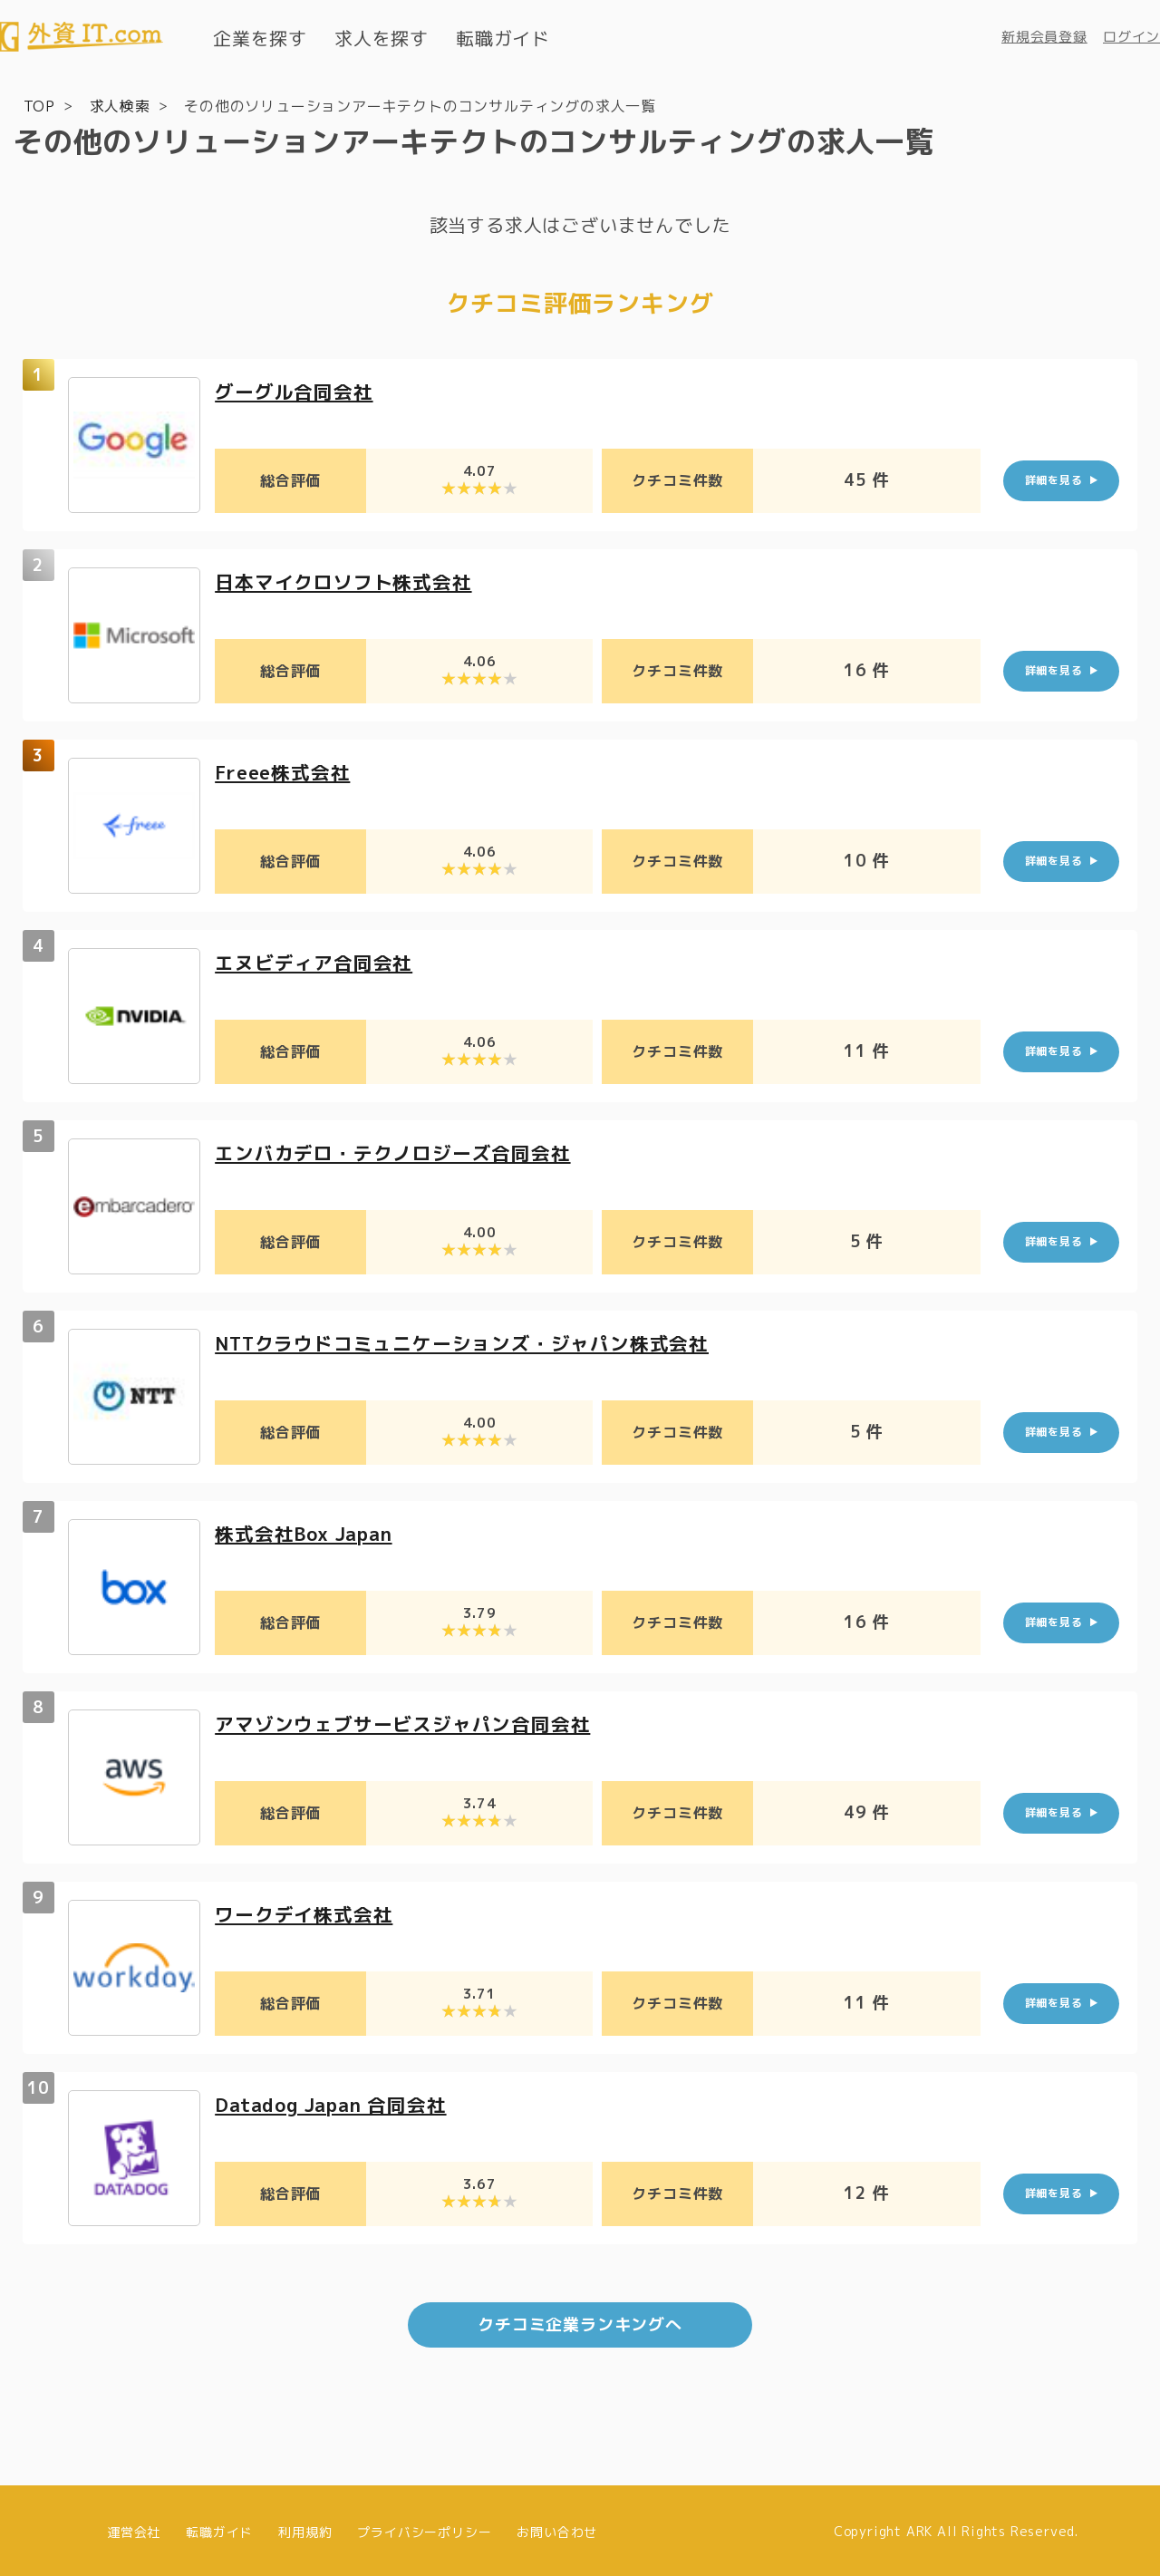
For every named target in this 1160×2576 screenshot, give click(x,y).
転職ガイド (503, 38)
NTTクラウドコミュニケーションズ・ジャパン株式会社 (474, 1341)
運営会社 (133, 2528)
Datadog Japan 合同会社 (338, 2102)
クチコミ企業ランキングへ (580, 2321)
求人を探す (381, 38)
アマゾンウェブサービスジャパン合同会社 (411, 1722)
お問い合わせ (557, 2528)
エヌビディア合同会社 (318, 960)
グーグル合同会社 (297, 389)
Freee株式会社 (286, 770)
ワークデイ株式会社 (308, 1912)
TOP (39, 105)
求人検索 (120, 105)
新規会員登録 (1044, 36)
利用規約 (305, 2528)
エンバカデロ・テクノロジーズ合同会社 (400, 1151)
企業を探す (260, 38)
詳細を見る (1054, 479)
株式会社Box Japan (309, 1531)
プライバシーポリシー (424, 2528)
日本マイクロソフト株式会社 (349, 580)
